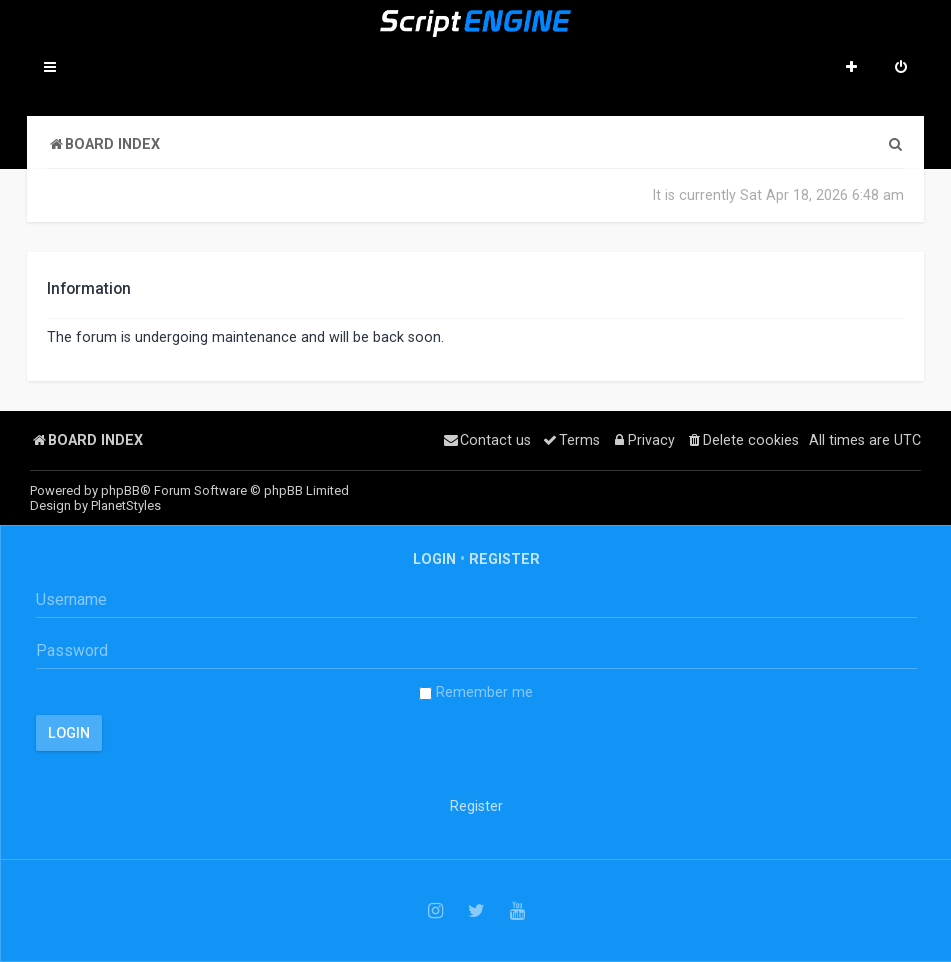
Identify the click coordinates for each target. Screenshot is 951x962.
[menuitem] (901, 69)
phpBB (120, 490)
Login (434, 559)
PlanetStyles (126, 505)
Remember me (476, 692)
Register (504, 559)
